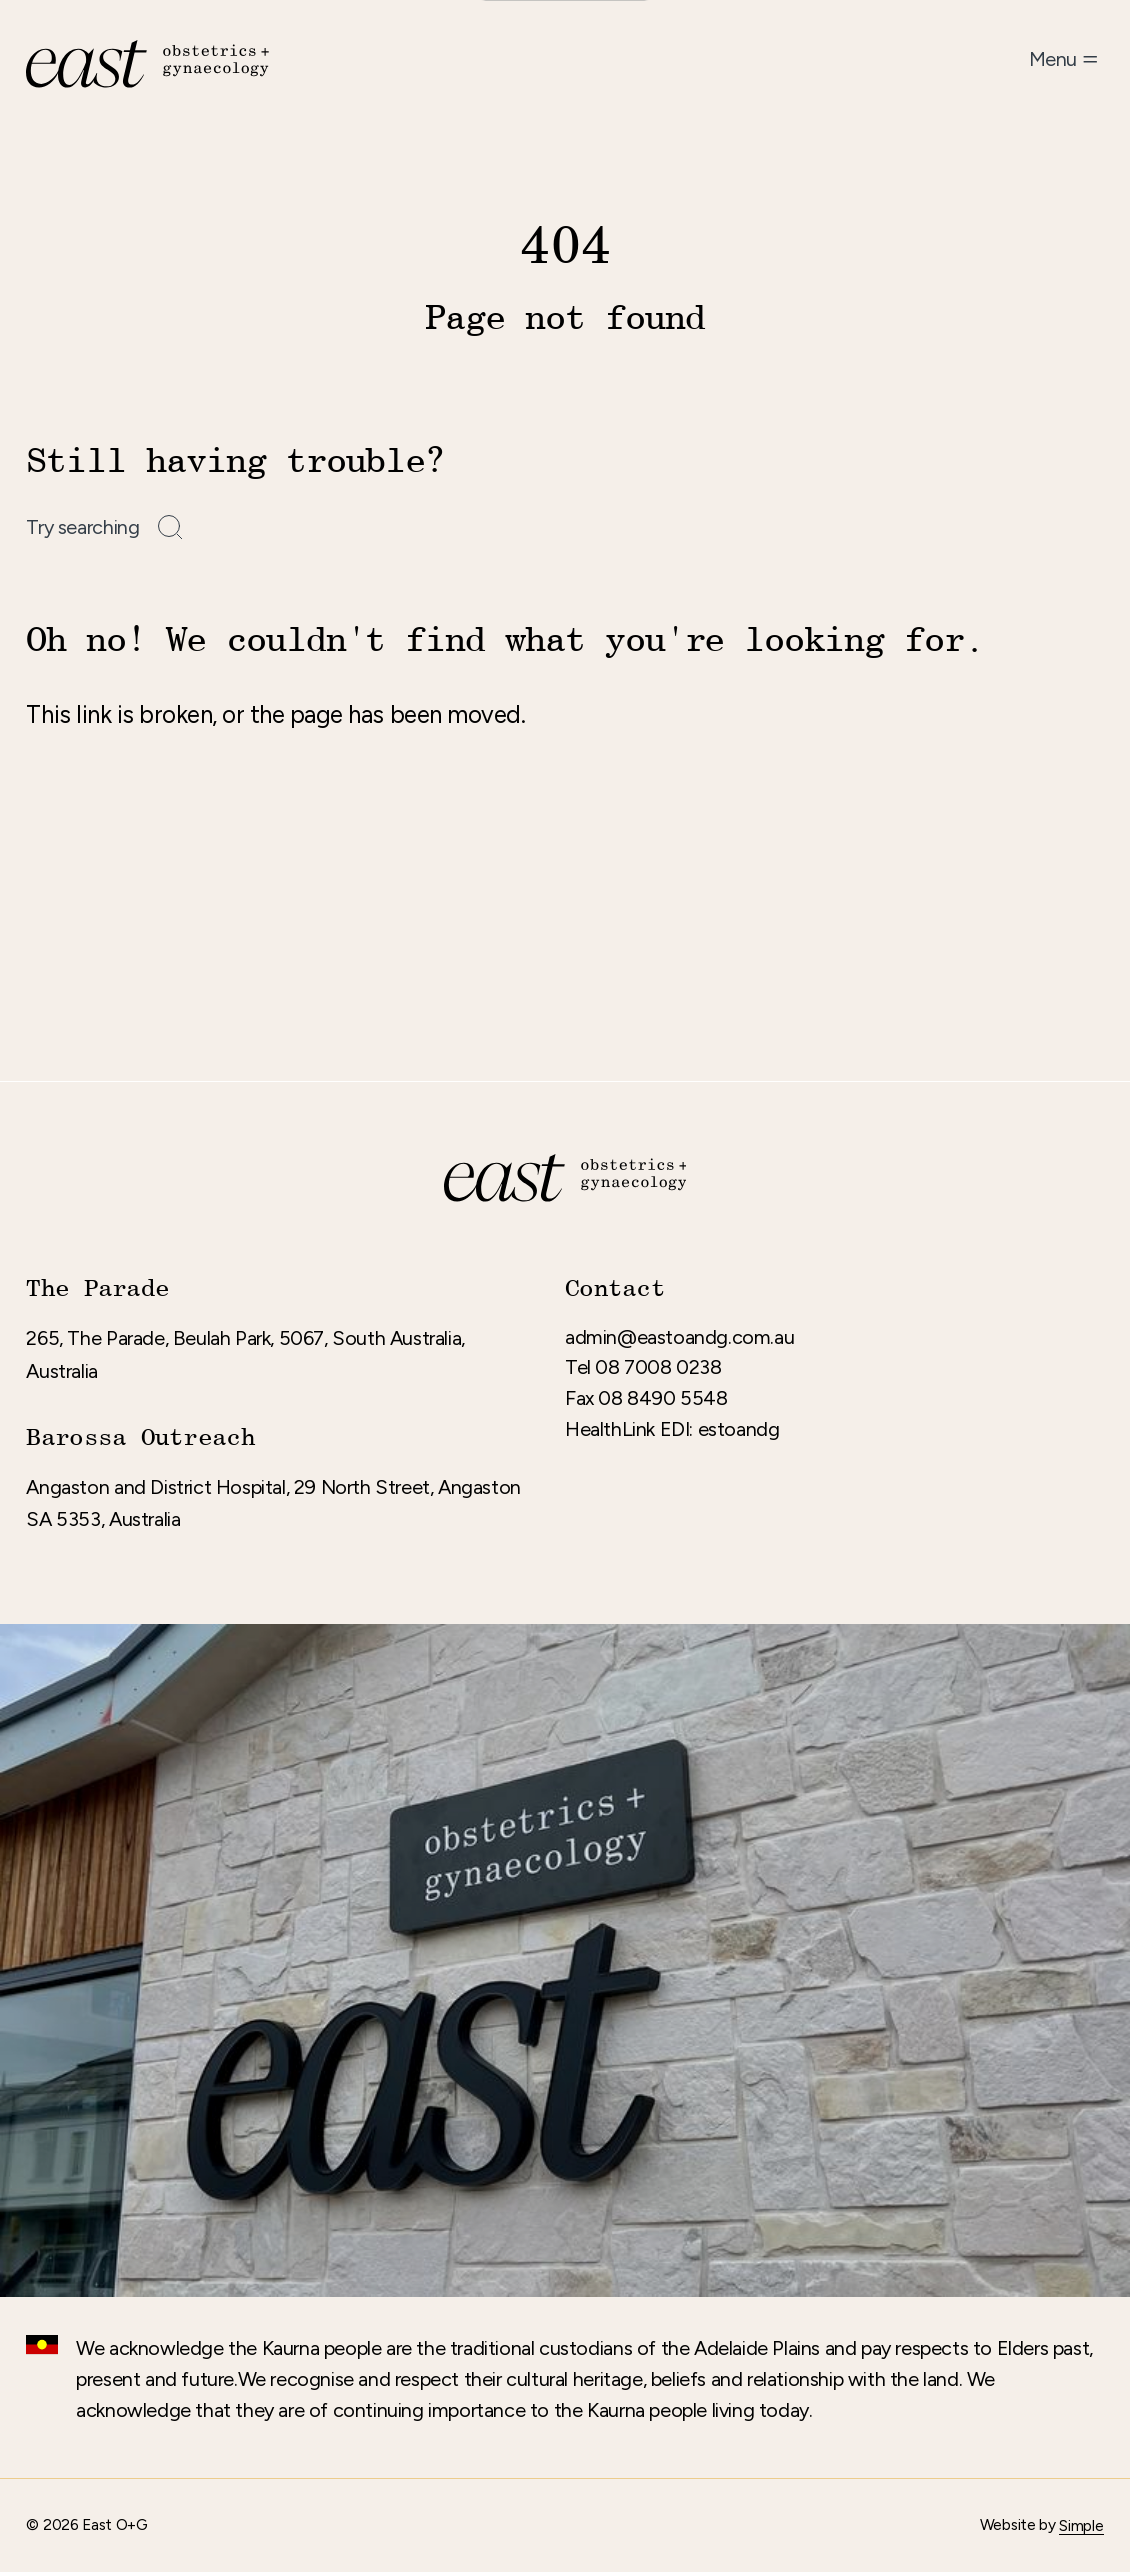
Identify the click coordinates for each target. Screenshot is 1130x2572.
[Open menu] (1066, 59)
